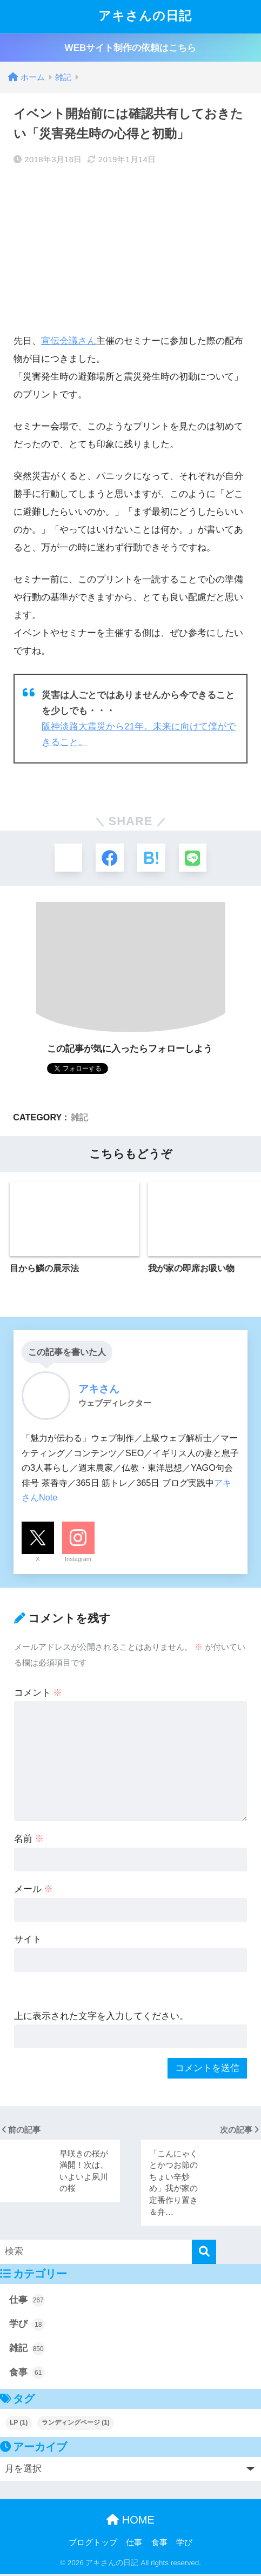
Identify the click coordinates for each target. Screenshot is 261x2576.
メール (33, 1890)
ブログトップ (93, 2544)
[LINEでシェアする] (195, 858)
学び (27, 2326)
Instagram (78, 1560)
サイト (28, 1941)
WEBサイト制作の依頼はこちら (131, 48)
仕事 (27, 2301)
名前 (29, 1841)
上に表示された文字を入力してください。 (101, 2018)
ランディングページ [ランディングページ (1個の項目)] (76, 2424)
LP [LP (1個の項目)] (19, 2424)
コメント (38, 1694)
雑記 (79, 1119)
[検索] (204, 2253)
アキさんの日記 (132, 17)
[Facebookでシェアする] (109, 858)
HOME (130, 2521)
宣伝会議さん (68, 341)
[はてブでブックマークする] (152, 858)
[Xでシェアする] (66, 858)
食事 (27, 2374)
